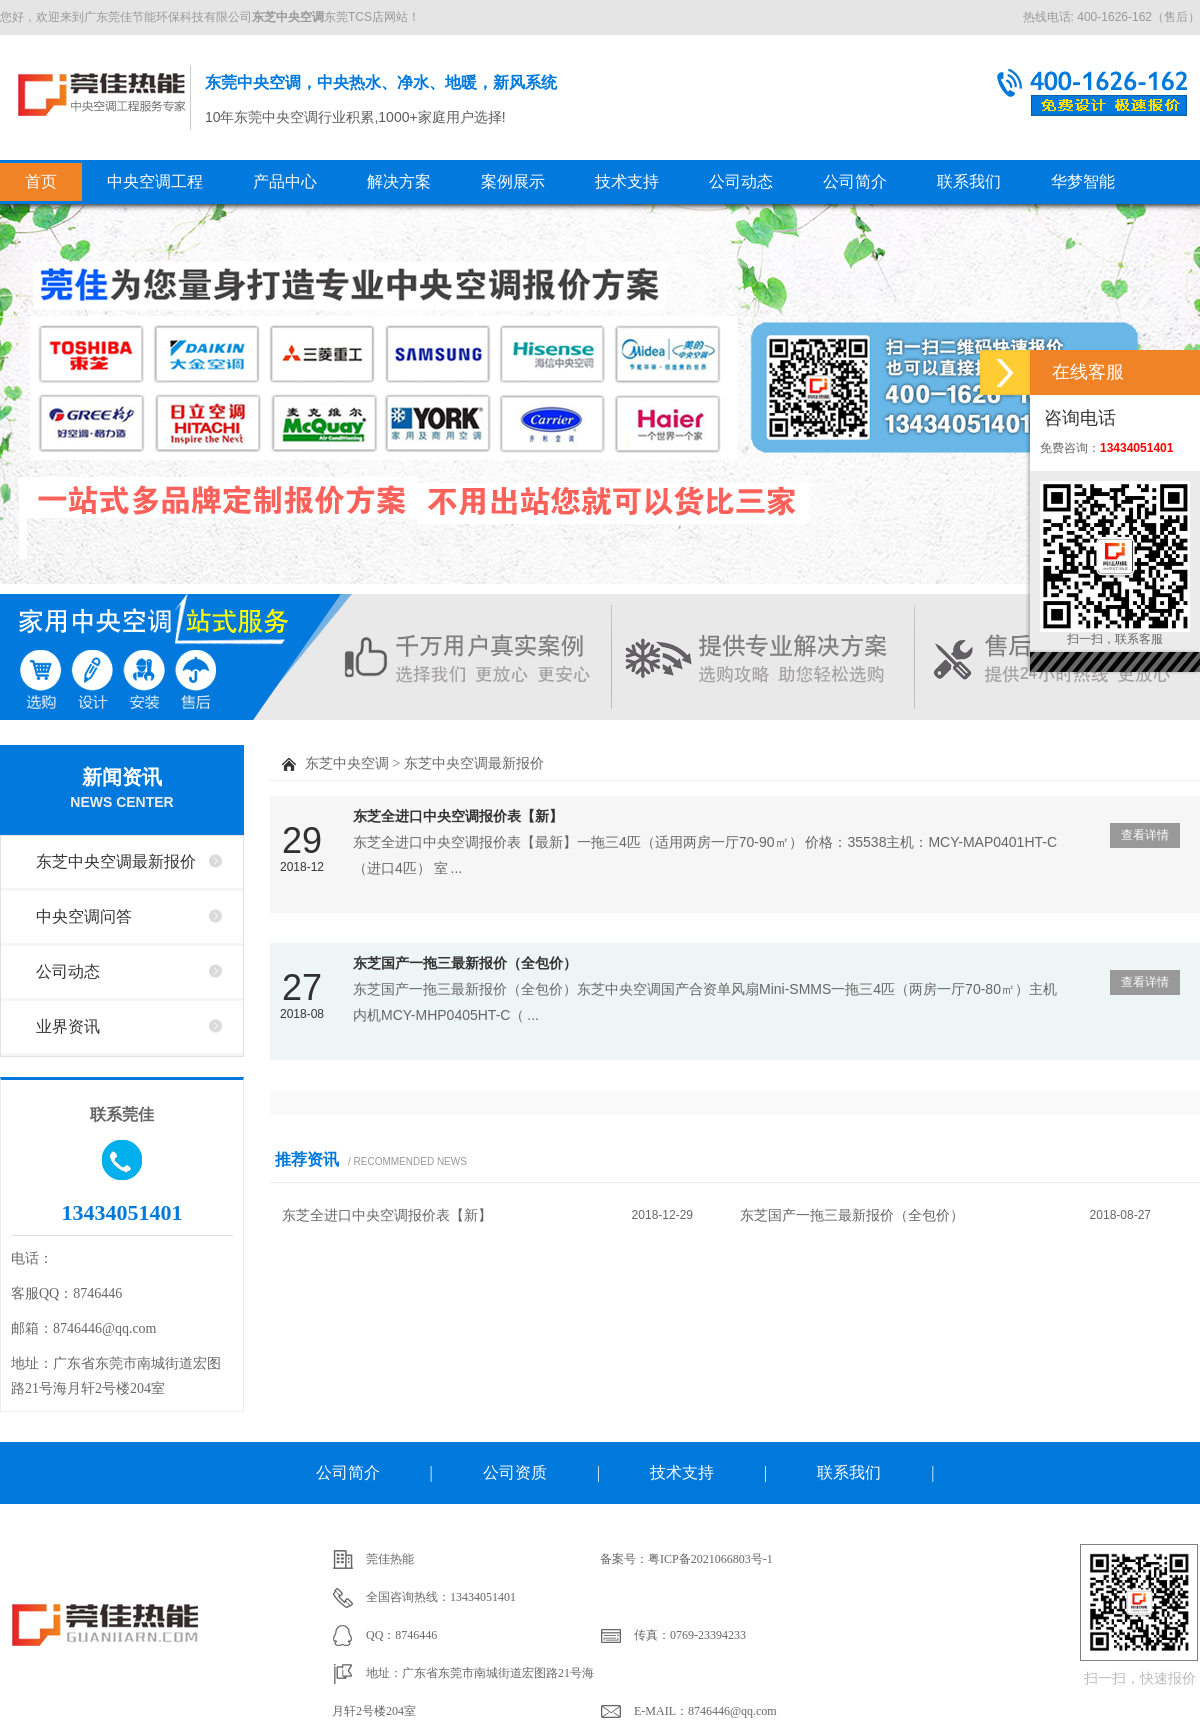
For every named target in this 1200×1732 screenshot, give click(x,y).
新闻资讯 (122, 790)
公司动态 (741, 181)
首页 (41, 181)
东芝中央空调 (347, 763)
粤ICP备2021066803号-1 (710, 1559)
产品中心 (285, 181)
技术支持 (627, 181)
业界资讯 (68, 1026)
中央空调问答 (84, 916)
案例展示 (513, 181)
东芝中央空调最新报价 (116, 861)
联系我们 (969, 181)
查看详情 (1145, 835)
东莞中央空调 (101, 94)
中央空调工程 (155, 181)
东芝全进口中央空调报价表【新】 (458, 816)
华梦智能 (1083, 181)
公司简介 (855, 181)
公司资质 (515, 1472)
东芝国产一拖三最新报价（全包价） (465, 963)
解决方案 (399, 181)
